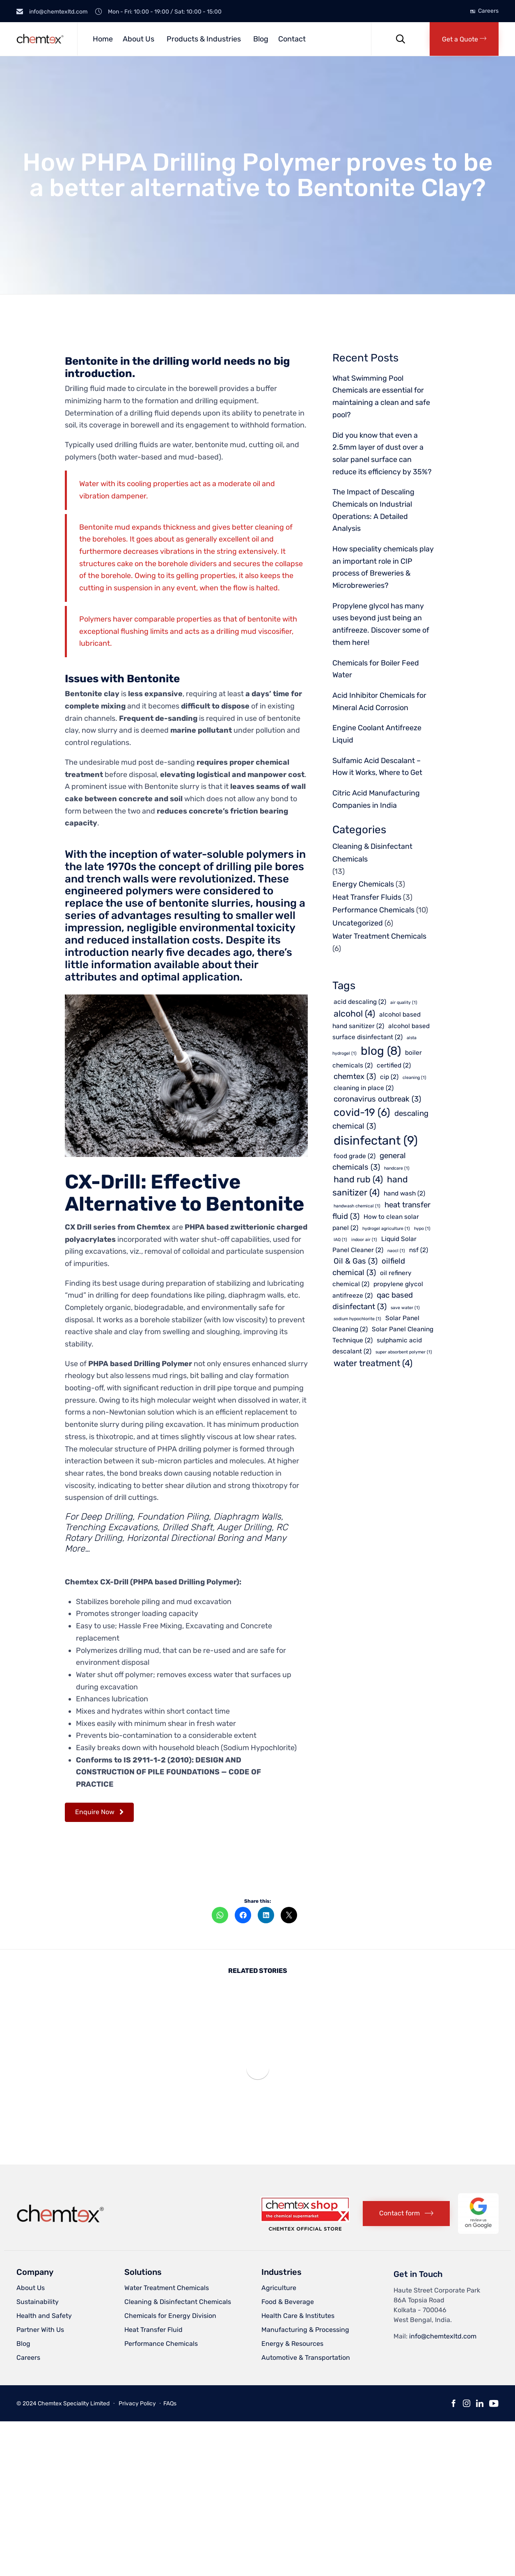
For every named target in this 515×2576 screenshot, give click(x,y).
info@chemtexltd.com (442, 2336)
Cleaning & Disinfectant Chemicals (372, 853)
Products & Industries (204, 38)
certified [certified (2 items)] (394, 1065)
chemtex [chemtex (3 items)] (355, 1076)
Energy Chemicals (363, 884)
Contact (292, 38)
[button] (464, 39)
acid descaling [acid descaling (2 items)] (360, 1002)
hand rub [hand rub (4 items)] (358, 1179)
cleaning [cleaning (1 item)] (414, 1077)
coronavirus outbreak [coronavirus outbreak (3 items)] (377, 1099)
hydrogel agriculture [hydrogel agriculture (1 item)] (386, 1228)
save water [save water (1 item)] (405, 1307)
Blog (260, 38)
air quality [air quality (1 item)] (403, 1002)
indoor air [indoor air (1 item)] (364, 1239)
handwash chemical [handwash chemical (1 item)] (357, 1206)
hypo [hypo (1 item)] (422, 1228)
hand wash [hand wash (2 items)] (404, 1193)
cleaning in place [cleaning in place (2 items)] (364, 1088)
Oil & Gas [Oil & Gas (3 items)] (356, 1261)
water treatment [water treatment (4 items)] (373, 1363)
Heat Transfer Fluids (366, 897)
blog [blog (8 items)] (381, 1051)
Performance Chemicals (373, 909)
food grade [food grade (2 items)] (354, 1156)
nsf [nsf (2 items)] (418, 1250)
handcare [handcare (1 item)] (397, 1168)
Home (103, 38)
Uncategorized (357, 923)
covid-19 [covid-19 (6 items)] (362, 1112)
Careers (488, 11)
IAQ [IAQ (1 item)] (340, 1239)
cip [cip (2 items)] (389, 1077)
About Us (138, 38)
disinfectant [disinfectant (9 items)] (376, 1140)
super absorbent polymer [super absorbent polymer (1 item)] (403, 1352)
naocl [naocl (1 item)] (396, 1250)
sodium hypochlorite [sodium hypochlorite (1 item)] (357, 1318)
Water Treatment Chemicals (379, 936)
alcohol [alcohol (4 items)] (354, 1013)
